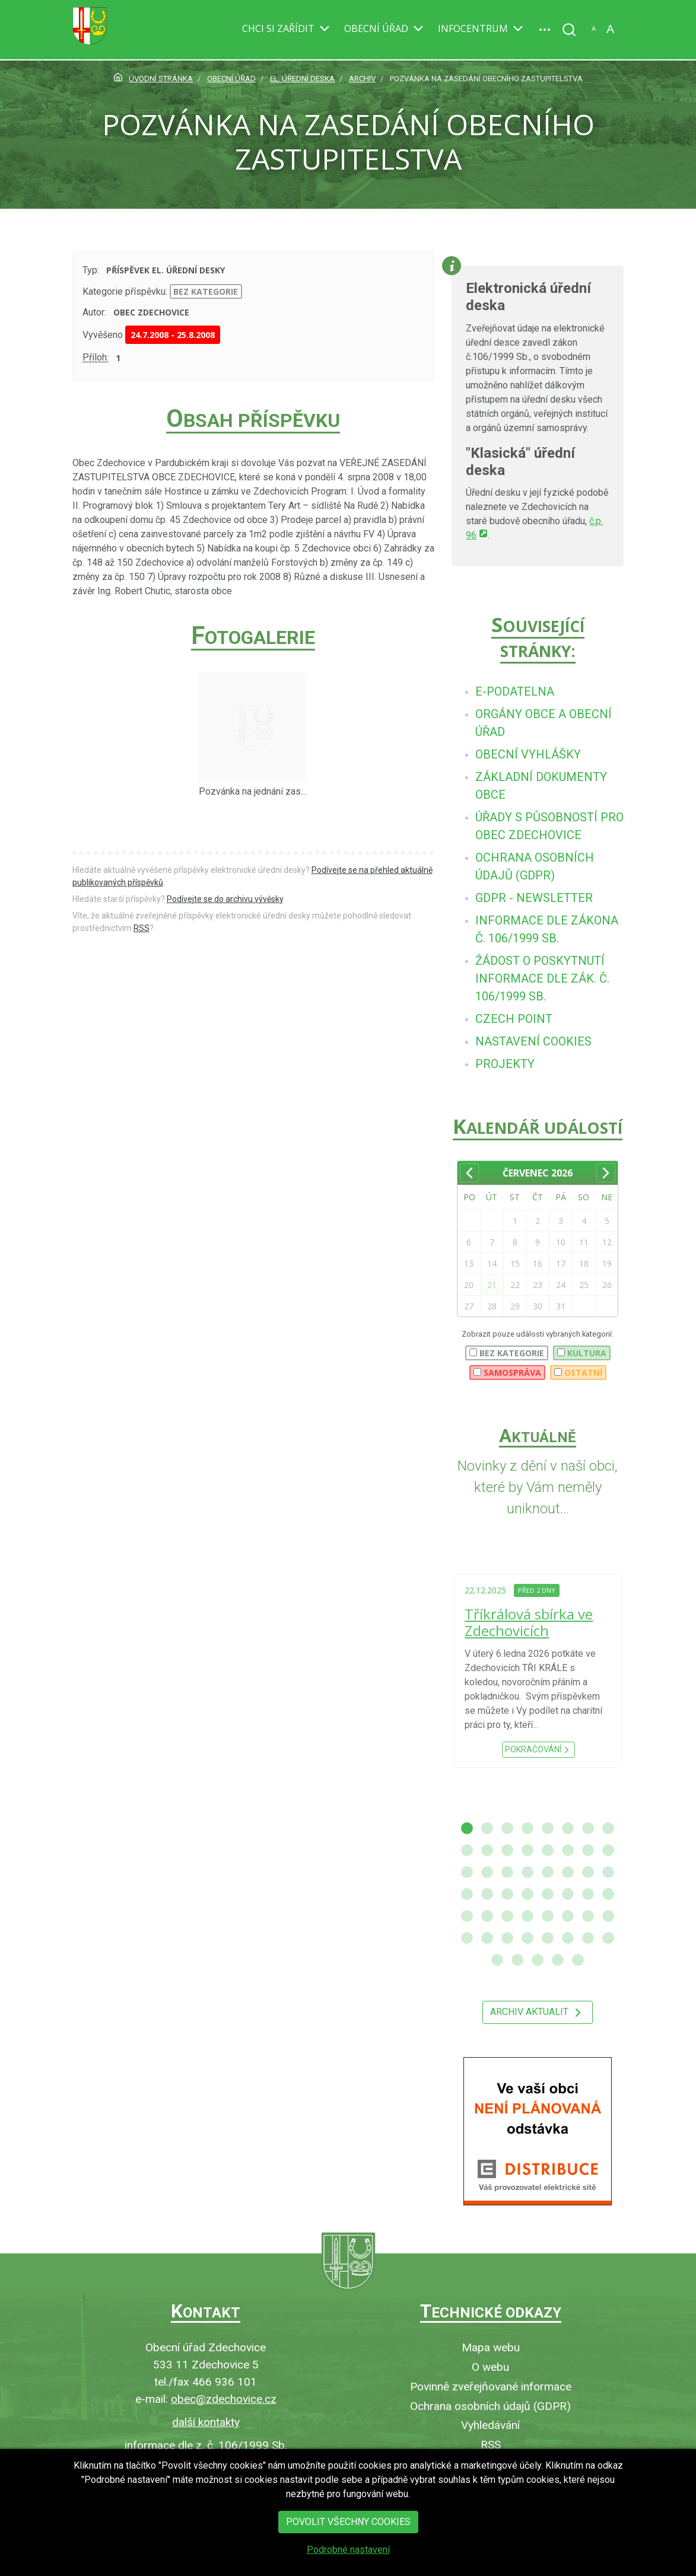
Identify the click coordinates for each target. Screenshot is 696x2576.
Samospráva (507, 1372)
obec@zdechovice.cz (224, 2399)
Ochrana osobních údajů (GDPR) (490, 2406)
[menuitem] (514, 691)
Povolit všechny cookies (348, 2534)
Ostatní (578, 1372)
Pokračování (538, 1750)
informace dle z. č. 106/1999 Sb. (206, 2445)
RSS (142, 928)
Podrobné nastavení (348, 2562)
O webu (490, 2367)
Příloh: (95, 358)
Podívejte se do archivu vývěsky (225, 899)
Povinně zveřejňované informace (490, 2386)
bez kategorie (205, 291)
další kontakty (206, 2422)
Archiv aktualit (537, 2013)
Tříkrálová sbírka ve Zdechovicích (529, 1622)
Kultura (581, 1353)
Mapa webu (491, 2347)
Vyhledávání (490, 2425)
